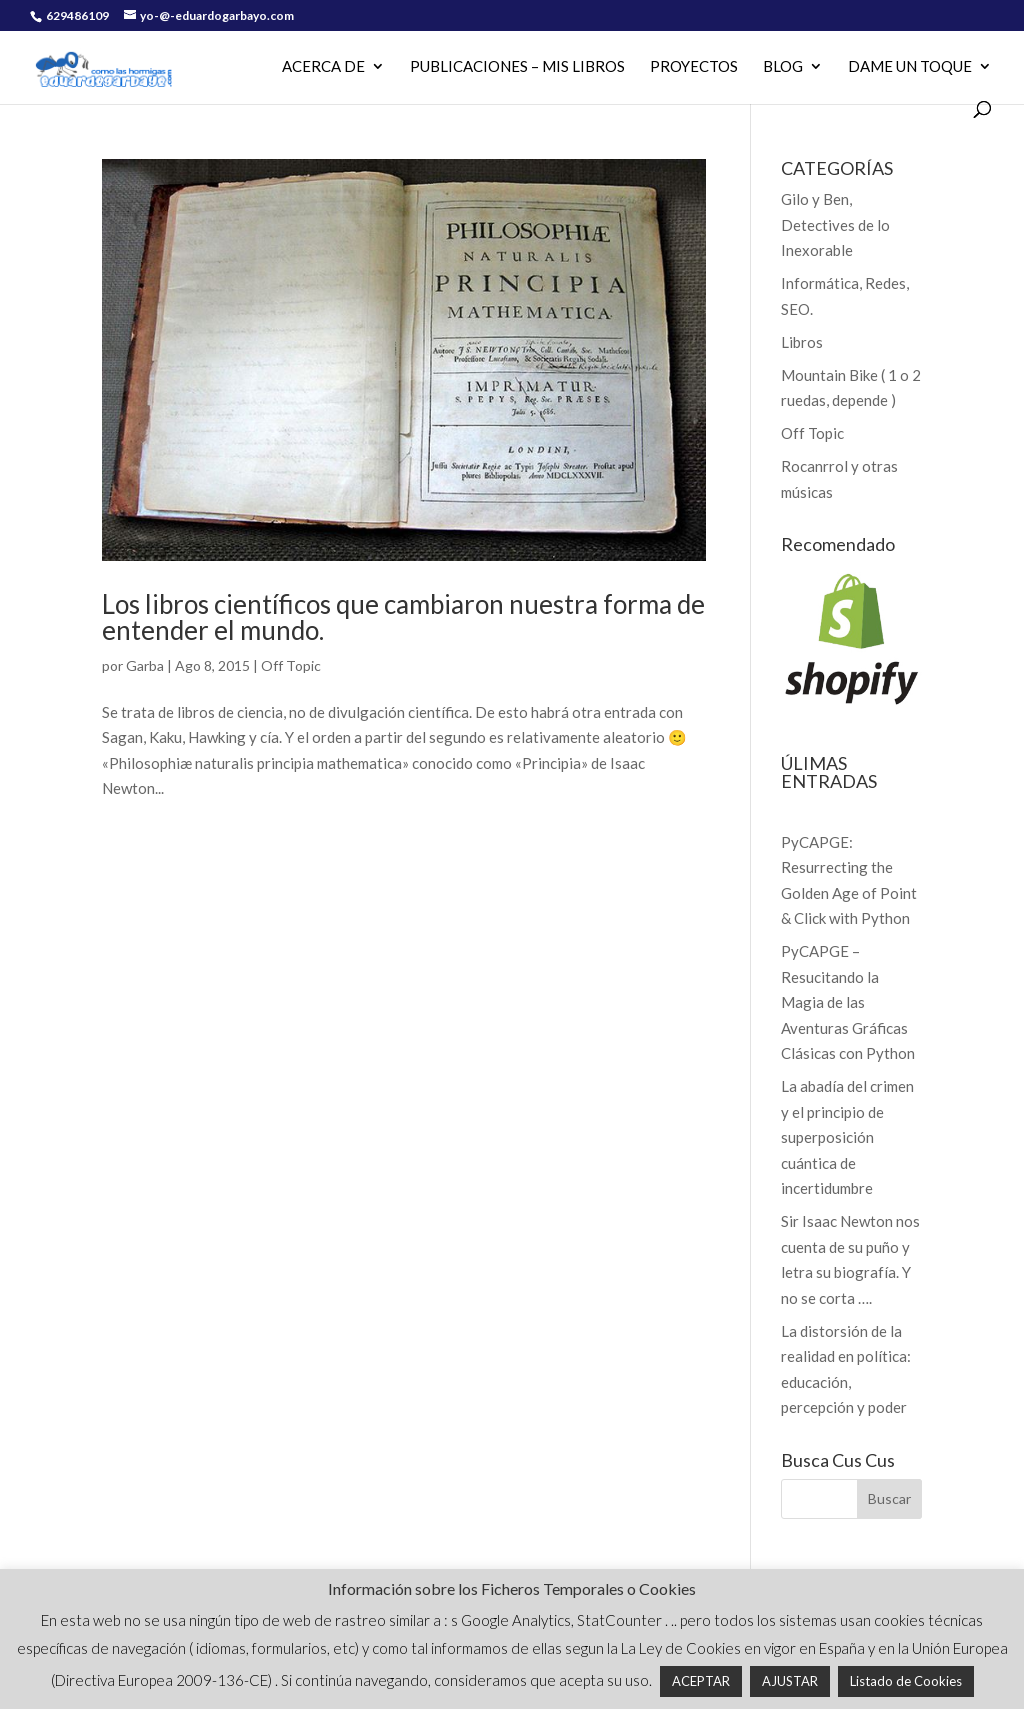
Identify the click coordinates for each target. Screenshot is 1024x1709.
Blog (783, 67)
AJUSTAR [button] (790, 1681)
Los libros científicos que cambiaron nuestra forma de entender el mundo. (403, 617)
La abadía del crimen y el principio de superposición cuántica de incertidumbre (847, 1137)
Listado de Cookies (906, 1681)
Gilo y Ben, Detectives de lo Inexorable (835, 224)
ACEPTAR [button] (701, 1681)
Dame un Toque (910, 67)
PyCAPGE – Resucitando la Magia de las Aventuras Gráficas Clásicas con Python (848, 1002)
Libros (802, 342)
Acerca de (323, 67)
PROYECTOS (694, 67)
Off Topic (291, 665)
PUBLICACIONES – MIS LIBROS (517, 67)
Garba (145, 665)
